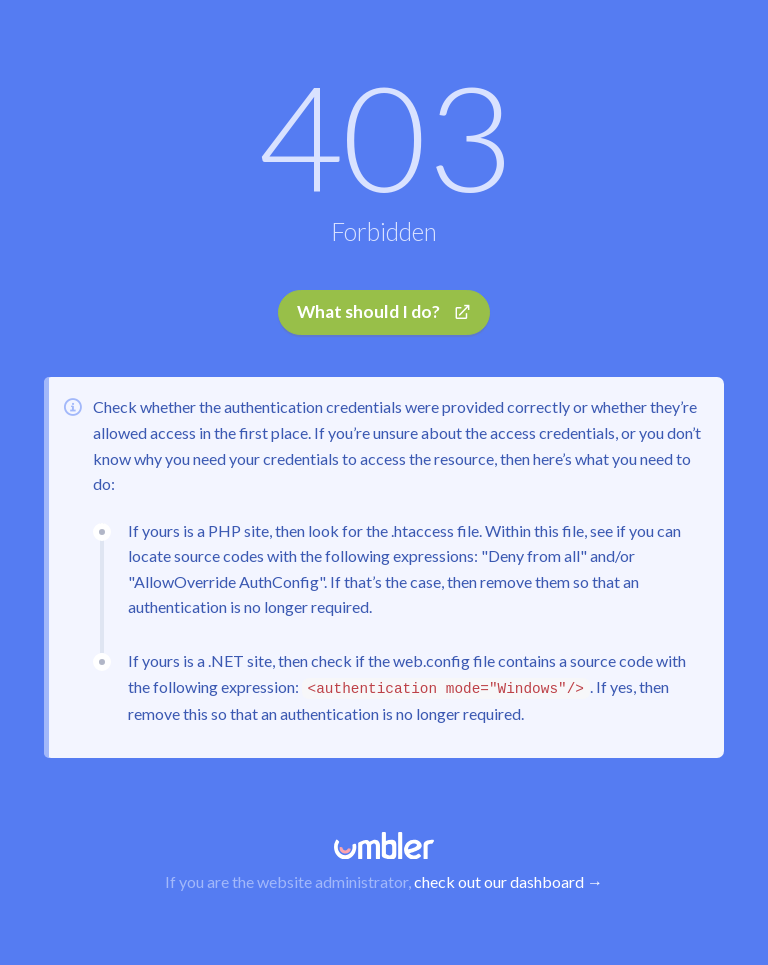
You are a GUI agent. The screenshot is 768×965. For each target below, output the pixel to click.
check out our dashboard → (508, 881)
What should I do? (384, 311)
